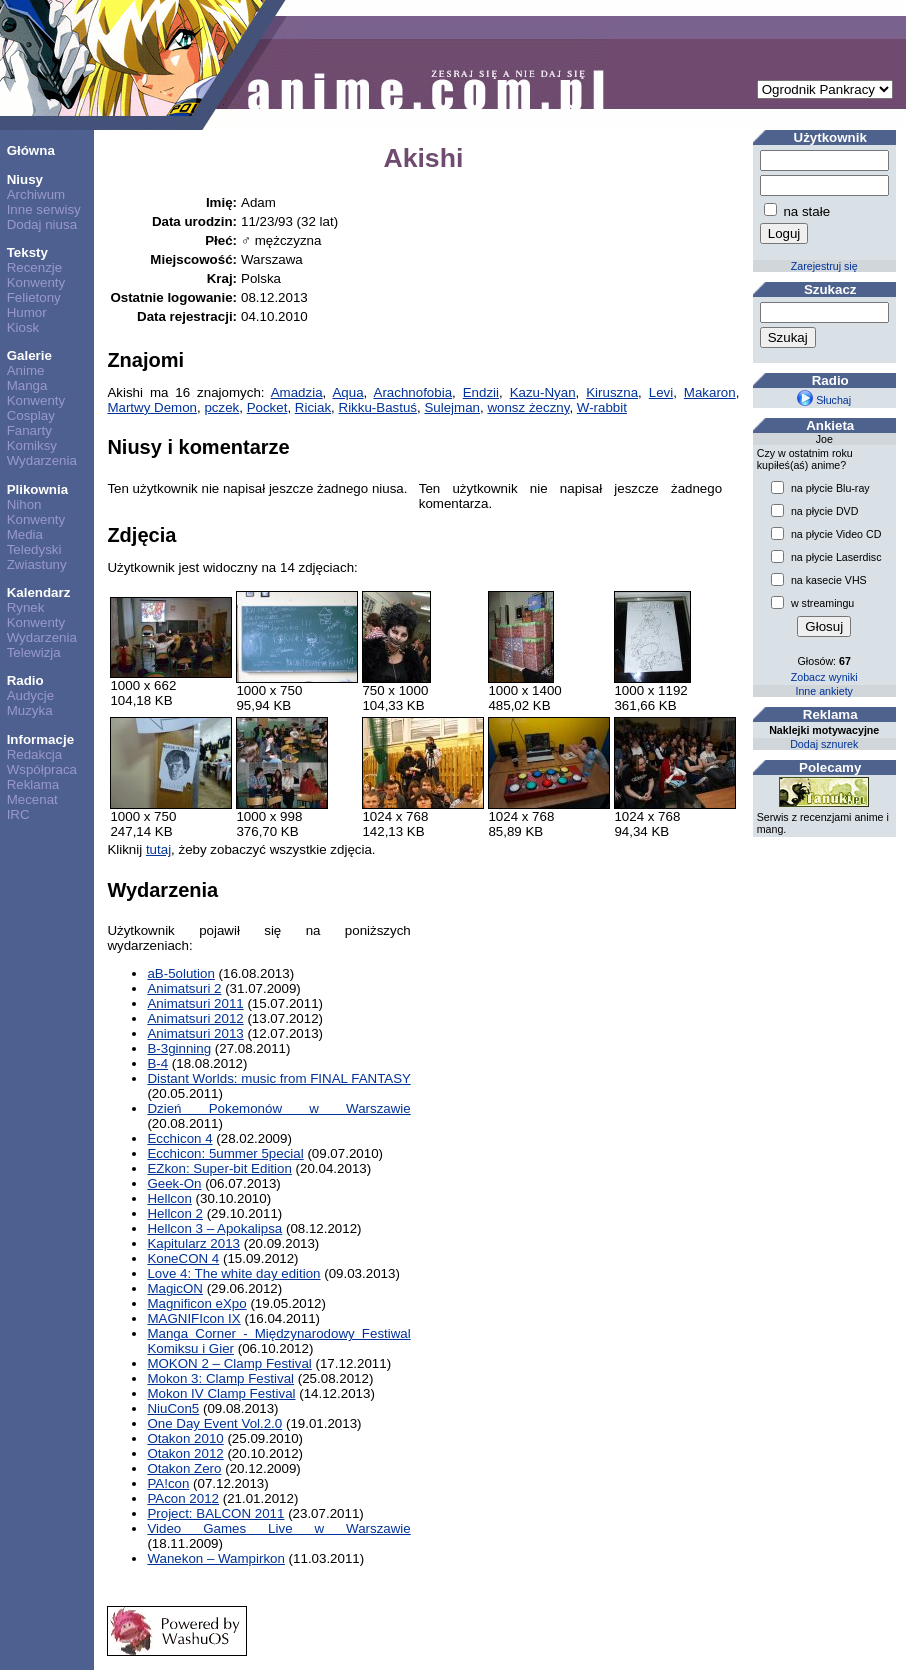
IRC (18, 814)
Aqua (347, 392)
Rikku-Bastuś (378, 407)
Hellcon (169, 1198)
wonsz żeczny (528, 407)
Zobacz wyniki (824, 677)
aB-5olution (180, 973)
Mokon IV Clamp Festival (221, 1393)
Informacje (40, 739)
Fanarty (29, 430)
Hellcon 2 (175, 1213)
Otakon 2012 (185, 1453)
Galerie (29, 355)
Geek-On (174, 1183)
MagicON (175, 1288)
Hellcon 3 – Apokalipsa (214, 1228)
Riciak (313, 407)
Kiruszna (612, 392)
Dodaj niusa (42, 224)
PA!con (168, 1483)
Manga (27, 385)
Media (25, 534)
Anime (26, 370)
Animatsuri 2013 (195, 1033)
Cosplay (31, 415)
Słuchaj (824, 400)
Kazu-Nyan (543, 392)
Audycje (30, 695)
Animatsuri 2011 (195, 1003)
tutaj (158, 849)
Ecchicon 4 (179, 1138)
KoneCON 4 (183, 1258)
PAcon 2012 (183, 1498)
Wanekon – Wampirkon (216, 1558)
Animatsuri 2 (184, 988)
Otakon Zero (184, 1468)
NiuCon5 (173, 1408)
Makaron (710, 392)
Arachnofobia (413, 392)
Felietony (34, 297)
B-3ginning (179, 1048)
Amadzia (297, 392)
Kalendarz (39, 592)
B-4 (157, 1063)
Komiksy (32, 445)
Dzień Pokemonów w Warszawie (278, 1108)
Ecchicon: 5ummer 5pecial (225, 1153)
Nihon (24, 504)
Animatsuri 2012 (195, 1018)
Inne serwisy (44, 209)
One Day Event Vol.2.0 (214, 1423)
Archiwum (36, 194)
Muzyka (30, 710)
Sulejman (452, 407)
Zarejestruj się (824, 266)
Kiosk (23, 327)
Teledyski (34, 549)
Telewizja (34, 652)
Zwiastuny (37, 564)
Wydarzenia (42, 460)
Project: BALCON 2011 (215, 1513)
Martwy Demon (152, 407)
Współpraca (42, 769)
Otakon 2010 (185, 1438)
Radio (25, 680)
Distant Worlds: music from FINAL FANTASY (278, 1078)
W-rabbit (602, 407)
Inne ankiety (823, 691)
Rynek (26, 607)
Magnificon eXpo (196, 1303)
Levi (661, 392)
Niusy (25, 179)
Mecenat (32, 799)
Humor (27, 312)
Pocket (267, 407)
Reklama (33, 784)
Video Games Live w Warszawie (278, 1528)
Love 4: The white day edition (233, 1273)
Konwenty (36, 282)
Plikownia (37, 489)
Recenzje (35, 267)
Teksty (27, 252)
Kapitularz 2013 (193, 1243)
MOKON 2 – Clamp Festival (229, 1363)
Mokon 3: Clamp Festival (220, 1378)
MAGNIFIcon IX (193, 1318)
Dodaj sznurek (824, 744)
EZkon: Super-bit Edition (219, 1168)
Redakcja (35, 754)
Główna (31, 150)
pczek (221, 407)
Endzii (481, 392)
